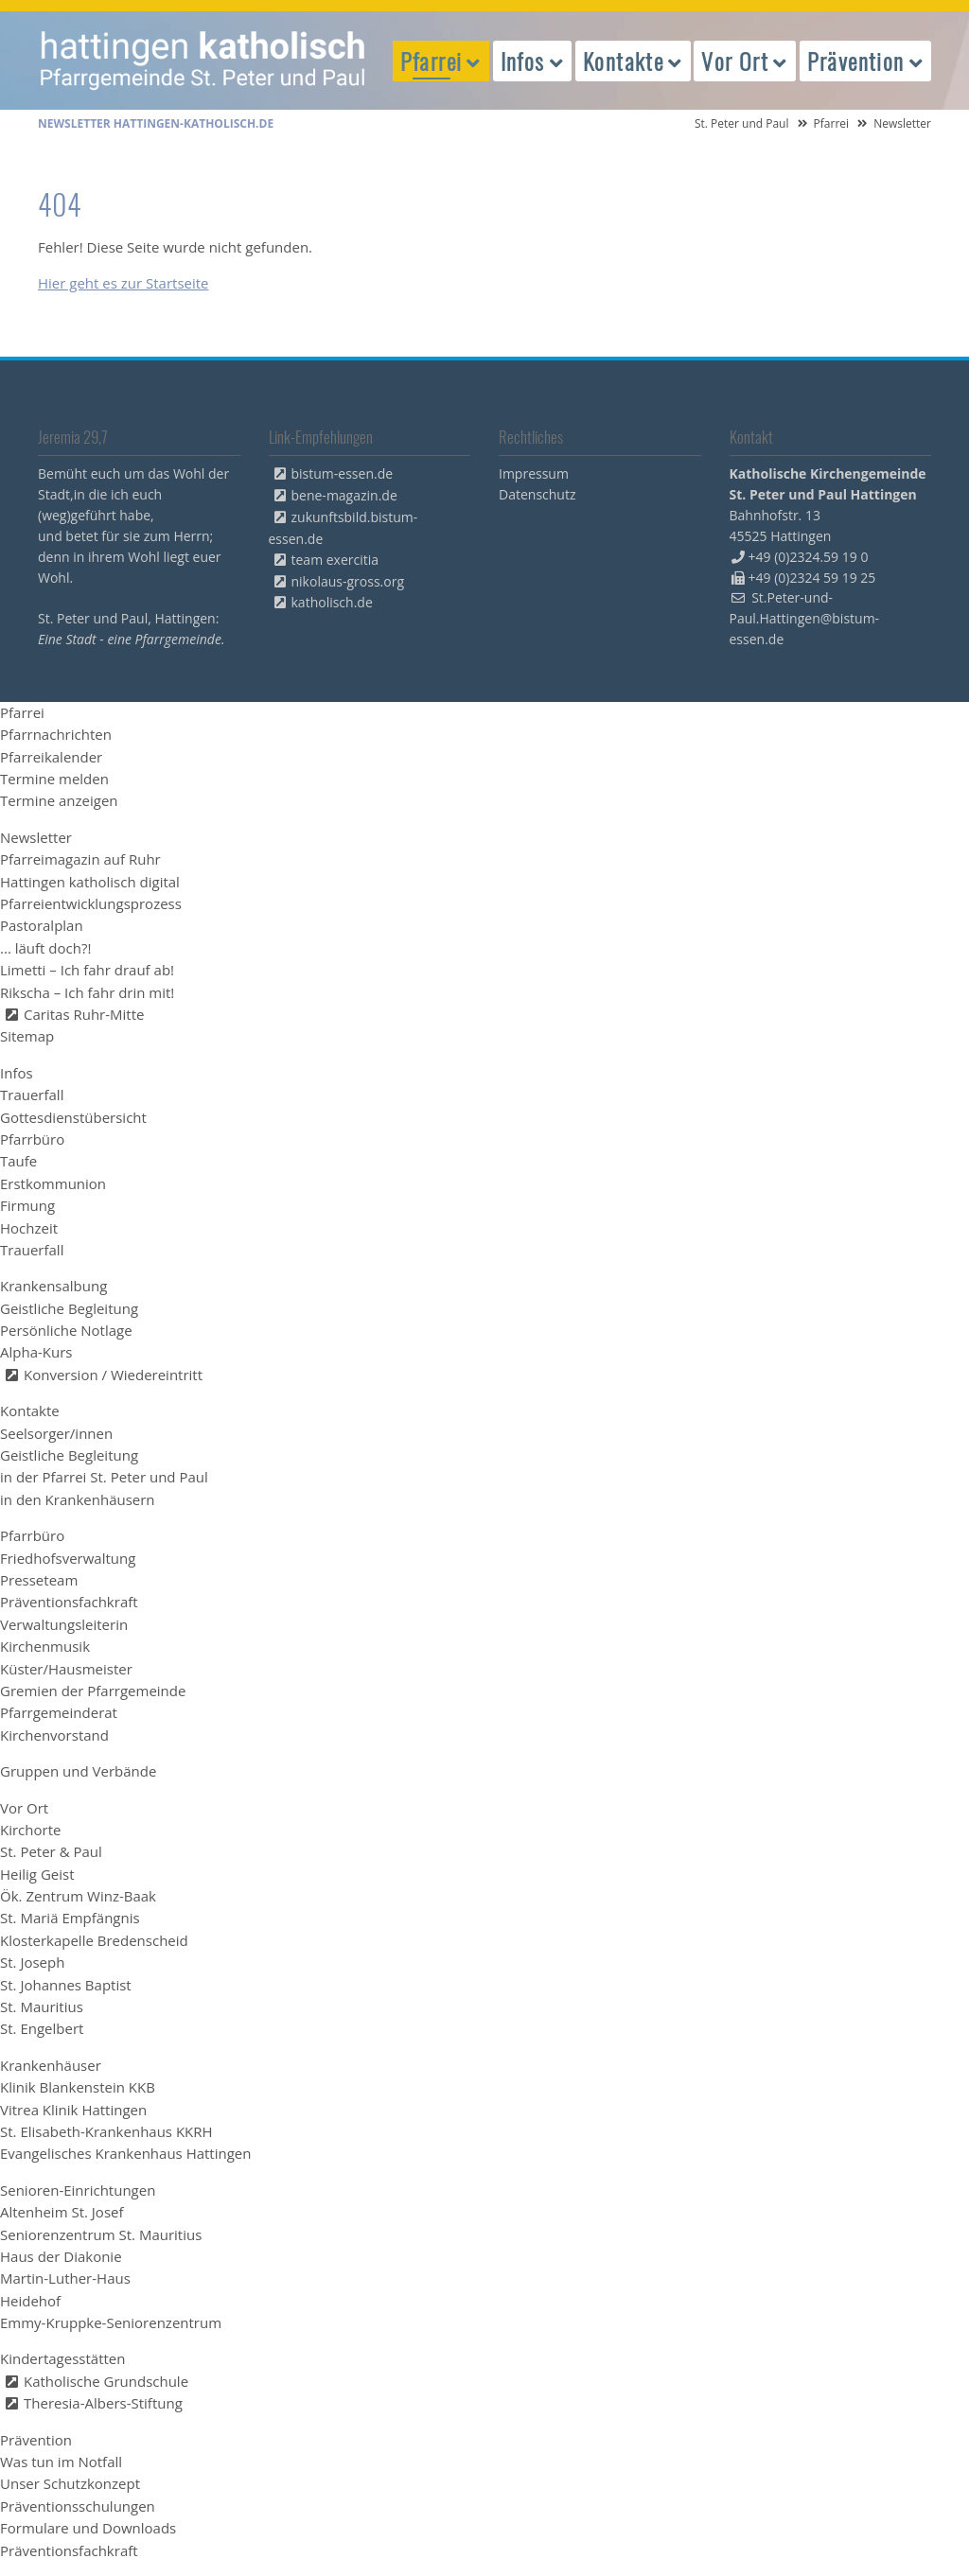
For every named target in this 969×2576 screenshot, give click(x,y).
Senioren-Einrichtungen (77, 2190)
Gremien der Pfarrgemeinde (92, 1690)
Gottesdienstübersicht (73, 1117)
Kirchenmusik (45, 1646)
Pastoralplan (41, 925)
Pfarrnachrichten (56, 734)
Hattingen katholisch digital (90, 881)
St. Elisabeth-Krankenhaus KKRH (106, 2131)
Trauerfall (31, 1094)
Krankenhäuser (50, 2065)
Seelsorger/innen (56, 1433)
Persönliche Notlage (66, 1330)
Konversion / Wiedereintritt (113, 1374)
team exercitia (335, 560)
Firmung (27, 1205)
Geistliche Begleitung (69, 1308)
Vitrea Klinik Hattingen (73, 2109)
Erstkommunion (53, 1183)
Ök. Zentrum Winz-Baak (78, 1895)
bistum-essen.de (342, 473)
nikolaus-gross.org (348, 581)
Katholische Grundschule (106, 2381)
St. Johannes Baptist (66, 1984)
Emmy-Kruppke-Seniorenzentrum (110, 2322)
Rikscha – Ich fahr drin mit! (87, 992)
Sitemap (27, 1035)
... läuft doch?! (45, 947)
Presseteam (39, 1579)
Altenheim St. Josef (62, 2211)
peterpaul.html (203, 60)
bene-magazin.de (344, 495)
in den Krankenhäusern (77, 1499)
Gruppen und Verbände (78, 1770)
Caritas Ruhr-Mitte (84, 1014)
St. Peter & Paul (51, 1851)
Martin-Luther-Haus (65, 2278)
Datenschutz (537, 494)
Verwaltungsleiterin (64, 1624)
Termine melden (54, 778)
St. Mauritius (41, 2006)
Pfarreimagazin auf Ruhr (80, 859)
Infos (16, 1072)
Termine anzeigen (59, 800)
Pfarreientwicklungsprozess (91, 903)
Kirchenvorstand (54, 1735)
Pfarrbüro (32, 1139)
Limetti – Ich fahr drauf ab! (87, 969)
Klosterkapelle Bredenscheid (94, 1940)
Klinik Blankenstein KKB (77, 2086)
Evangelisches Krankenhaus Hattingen (125, 2153)
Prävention (36, 2439)
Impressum (534, 473)
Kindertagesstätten (62, 2358)
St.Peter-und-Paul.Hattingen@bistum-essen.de (805, 618)
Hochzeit (29, 1227)
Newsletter (36, 837)
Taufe (18, 1160)
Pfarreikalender (51, 756)
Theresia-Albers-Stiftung (103, 2402)
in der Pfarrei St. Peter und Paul (104, 1476)
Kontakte (30, 1410)
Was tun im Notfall (61, 2461)
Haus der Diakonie (61, 2256)
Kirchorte (30, 1829)
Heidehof (30, 2300)
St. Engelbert (41, 2028)
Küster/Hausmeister (66, 1668)
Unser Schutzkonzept (70, 2483)
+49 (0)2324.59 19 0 (809, 557)
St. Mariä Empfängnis (70, 1917)
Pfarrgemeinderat (58, 1712)
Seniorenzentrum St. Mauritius (101, 2234)
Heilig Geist (37, 1874)
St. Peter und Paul (742, 123)
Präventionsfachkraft (69, 1601)
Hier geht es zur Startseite (123, 282)
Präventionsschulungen (77, 2506)
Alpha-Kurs (36, 1351)
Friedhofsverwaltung (67, 1558)
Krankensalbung (53, 1285)
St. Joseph (32, 1962)
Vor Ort (24, 1807)
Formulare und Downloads (88, 2527)
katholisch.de (332, 602)
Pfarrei (832, 123)
